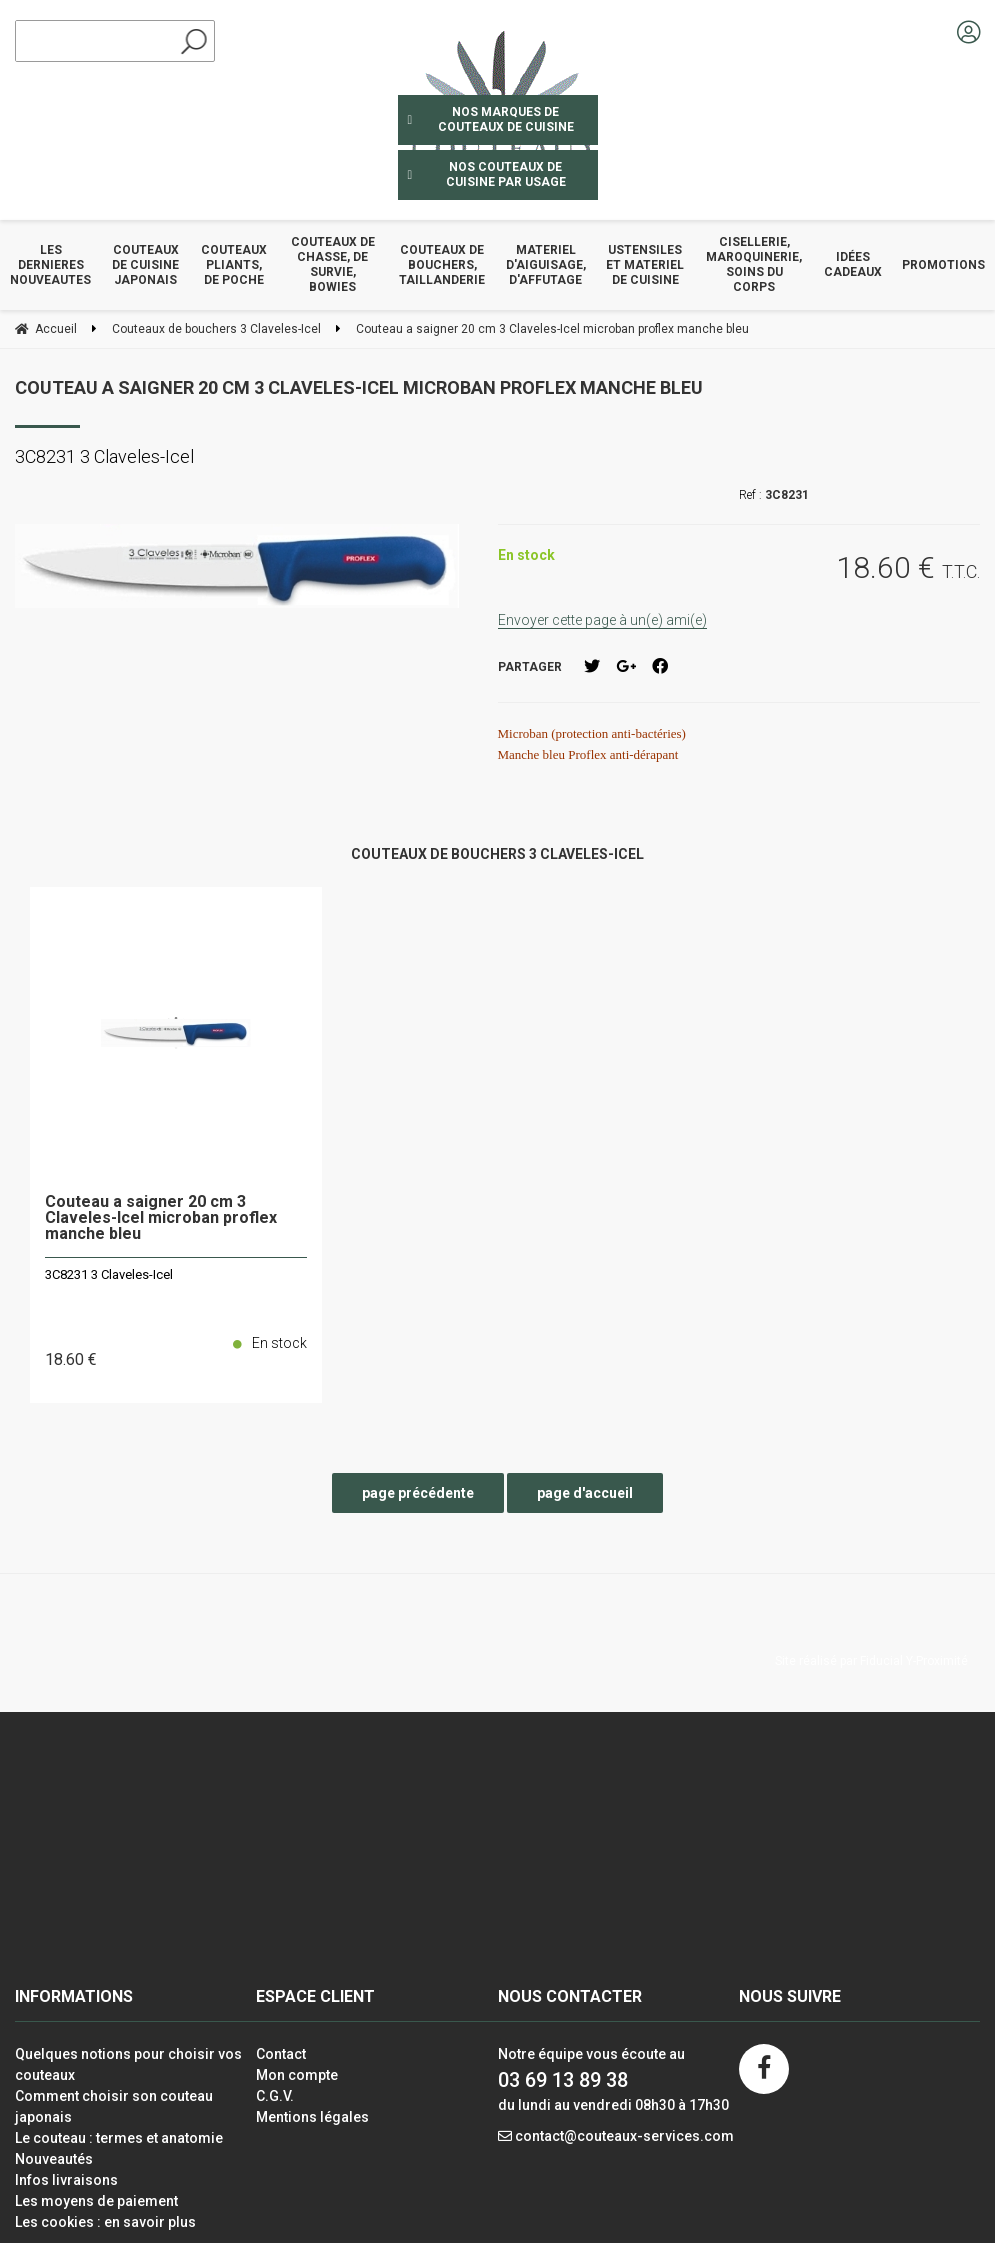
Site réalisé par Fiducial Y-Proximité (871, 1661)
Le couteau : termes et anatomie (119, 2138)
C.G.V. (275, 2096)
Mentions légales (312, 2117)
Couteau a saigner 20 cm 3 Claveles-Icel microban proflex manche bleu (359, 387)
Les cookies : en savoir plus (105, 2222)
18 (71, 1359)
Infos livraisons (66, 2180)
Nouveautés (54, 2159)
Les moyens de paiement (96, 2201)
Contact (281, 2054)
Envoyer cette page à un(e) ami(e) (602, 620)
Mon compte (297, 2075)
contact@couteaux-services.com (624, 2136)
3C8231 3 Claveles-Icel (109, 1274)
